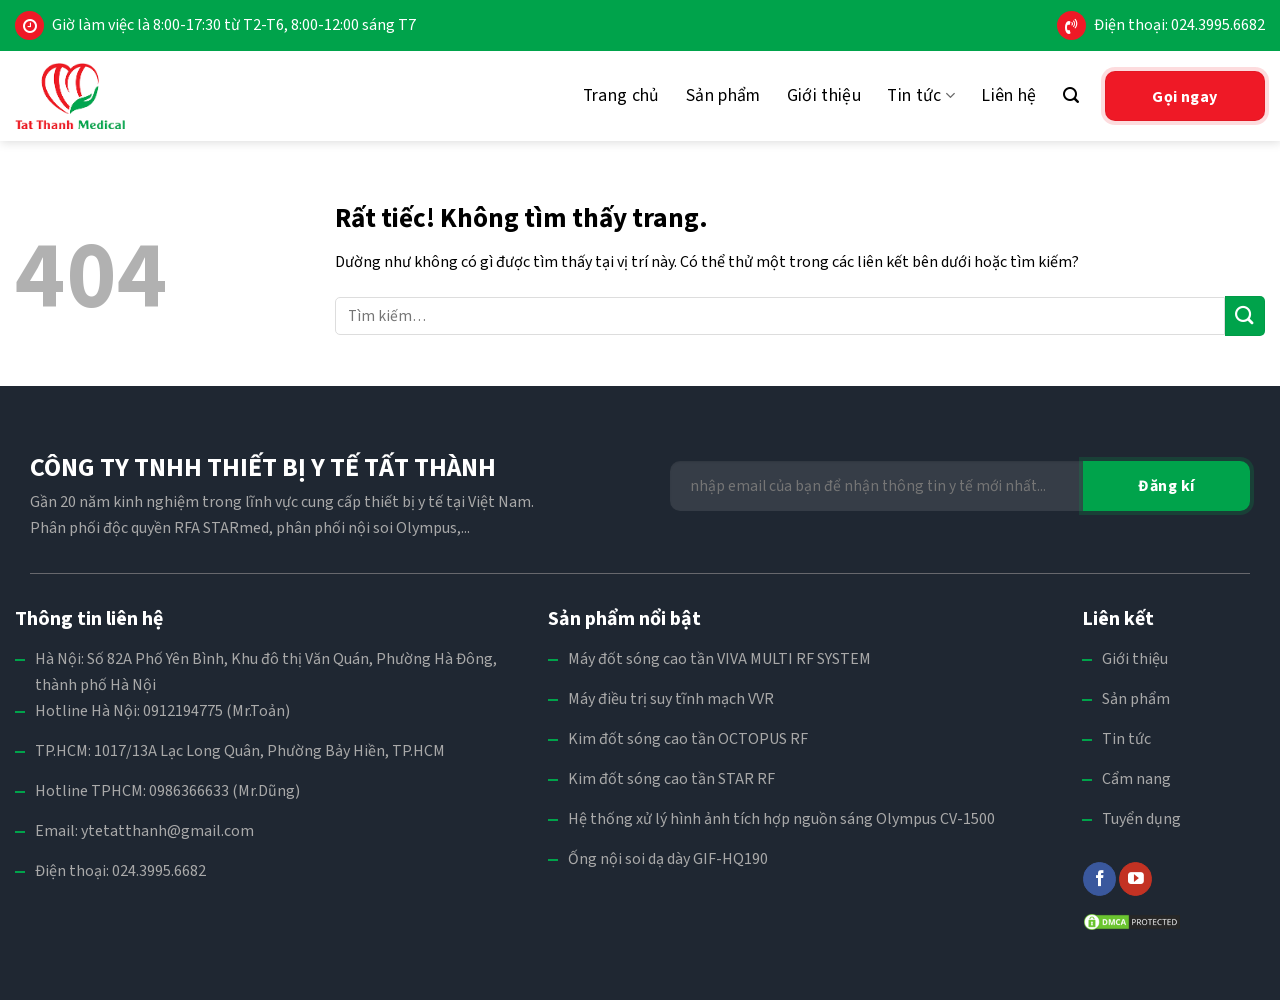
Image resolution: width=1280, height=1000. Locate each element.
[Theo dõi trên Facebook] (1099, 879)
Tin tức (921, 95)
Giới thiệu (824, 95)
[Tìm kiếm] (1071, 95)
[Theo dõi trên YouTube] (1135, 879)
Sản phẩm (723, 95)
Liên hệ (1008, 95)
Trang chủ (621, 95)
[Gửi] (1245, 315)
